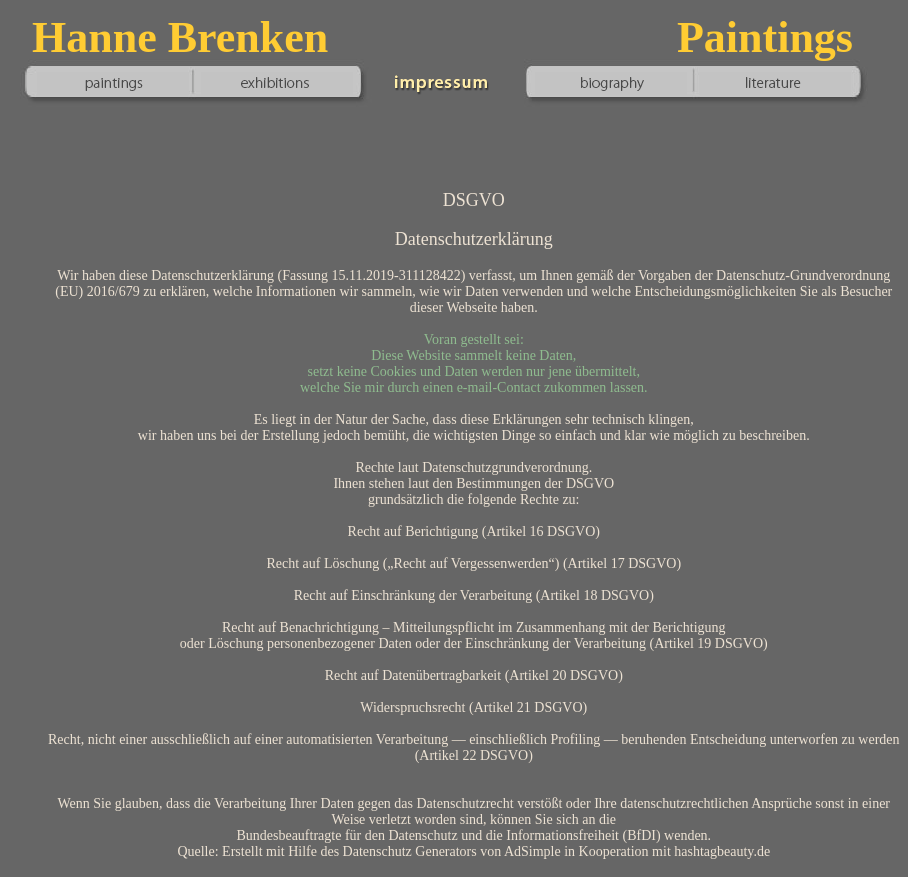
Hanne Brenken (180, 37)
